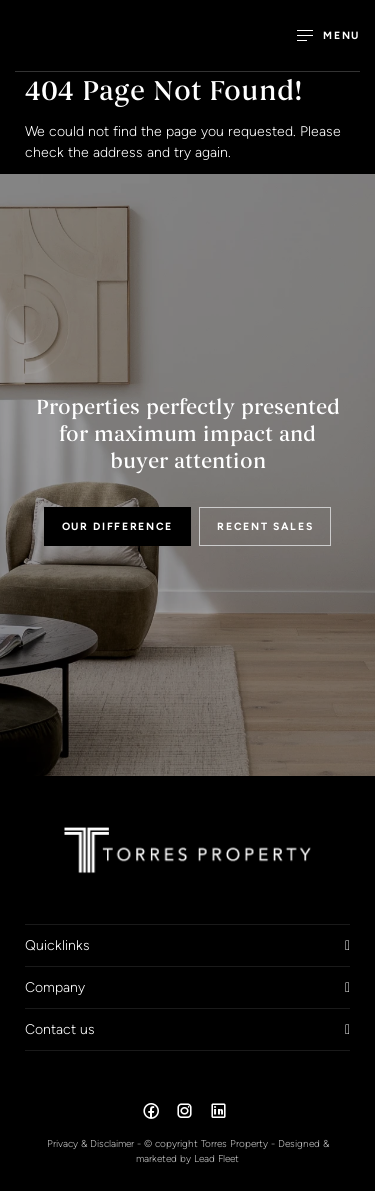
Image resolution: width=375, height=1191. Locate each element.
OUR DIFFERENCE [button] (118, 526)
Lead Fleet (216, 1158)
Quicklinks (57, 945)
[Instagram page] (187, 1114)
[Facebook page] (153, 1114)
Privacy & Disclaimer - (95, 1143)
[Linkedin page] (218, 1114)
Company (55, 987)
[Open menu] (328, 35)
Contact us (60, 1029)
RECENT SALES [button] (265, 526)
